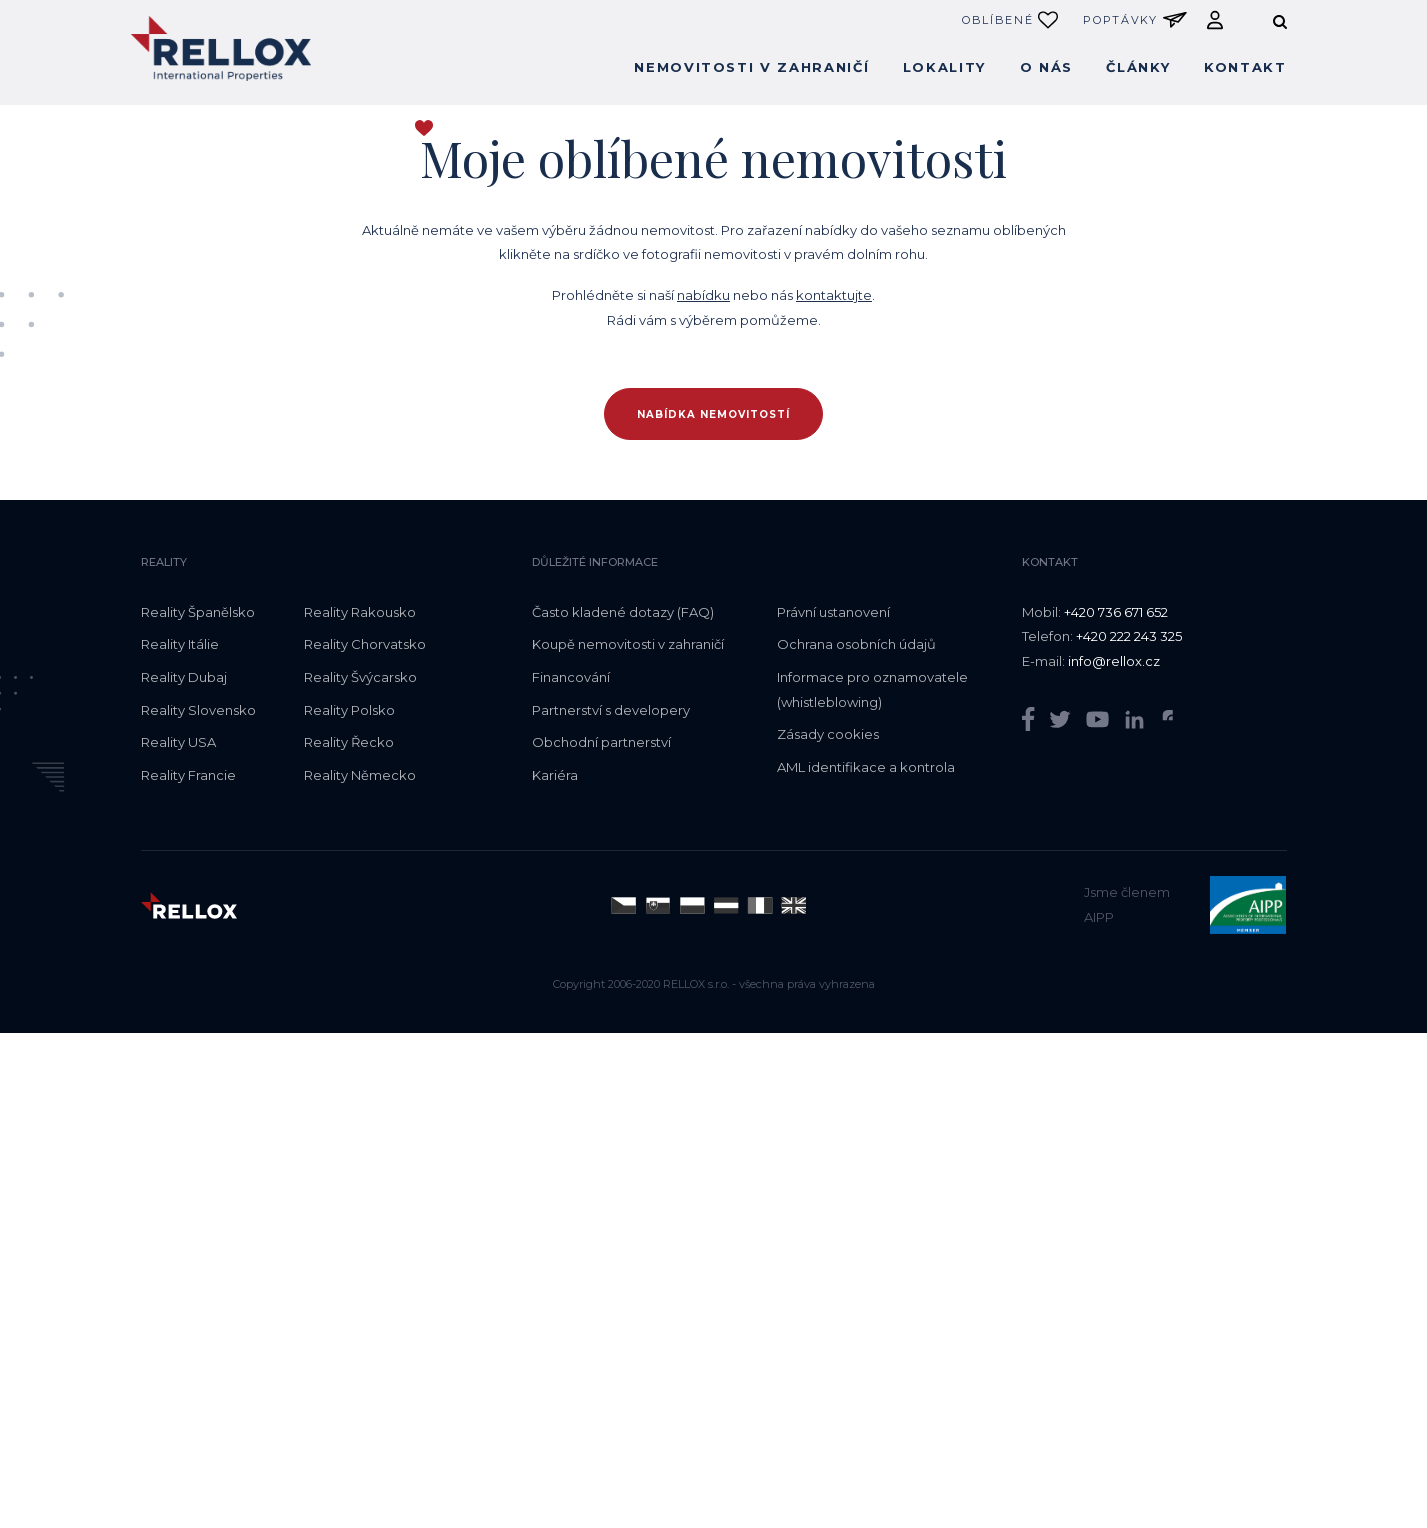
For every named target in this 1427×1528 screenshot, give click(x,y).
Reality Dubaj (184, 677)
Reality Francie (188, 775)
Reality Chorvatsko (365, 644)
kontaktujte (834, 295)
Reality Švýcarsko (360, 677)
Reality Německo (360, 775)
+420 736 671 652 (1116, 612)
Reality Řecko (349, 742)
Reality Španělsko (198, 612)
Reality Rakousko (360, 612)
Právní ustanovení (833, 612)
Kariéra (555, 775)
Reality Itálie (180, 644)
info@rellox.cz (1114, 661)
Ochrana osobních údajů (856, 644)
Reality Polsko (349, 710)
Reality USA (178, 742)
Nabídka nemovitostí (713, 414)
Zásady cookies (828, 734)
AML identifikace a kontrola (866, 767)
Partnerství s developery (611, 710)
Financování (571, 677)
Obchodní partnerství (601, 742)
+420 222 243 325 (1129, 636)
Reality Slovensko (198, 710)
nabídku (703, 295)
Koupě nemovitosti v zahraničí (628, 644)
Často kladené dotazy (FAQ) (623, 612)
